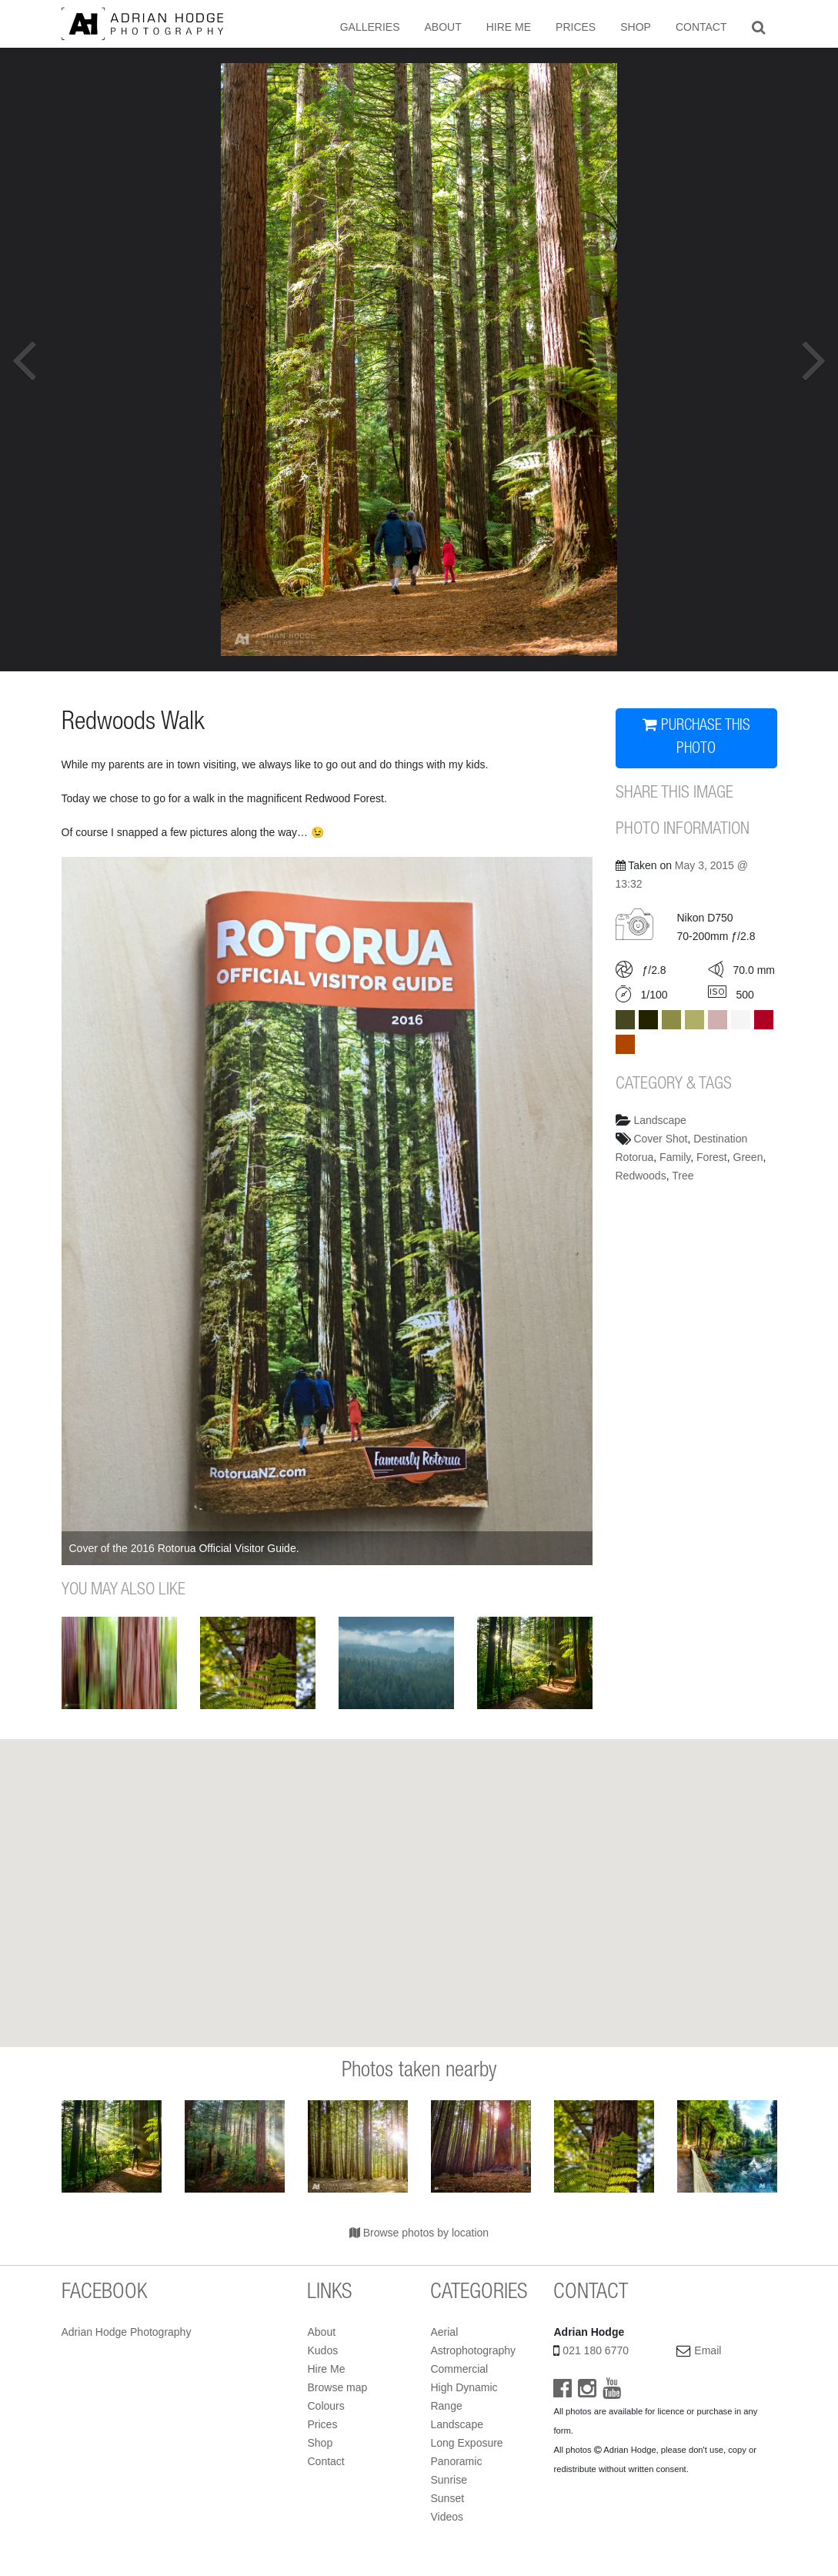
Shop (635, 27)
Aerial (444, 2332)
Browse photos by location (419, 2232)
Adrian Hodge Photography (127, 2332)
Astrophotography (473, 2350)
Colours (325, 2406)
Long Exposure (466, 2443)
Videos (446, 2517)
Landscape (659, 1120)
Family (674, 1157)
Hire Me (508, 27)
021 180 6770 (596, 2350)
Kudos (322, 2350)
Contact (701, 27)
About (442, 27)
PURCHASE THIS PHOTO (696, 737)
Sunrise (448, 2480)
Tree (682, 1175)
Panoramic (456, 2461)
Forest (711, 1157)
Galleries (370, 27)
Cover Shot (660, 1138)
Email (707, 2350)
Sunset (447, 2498)
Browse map (337, 2387)
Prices (576, 27)
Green (748, 1157)
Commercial (459, 2369)
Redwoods (641, 1175)
